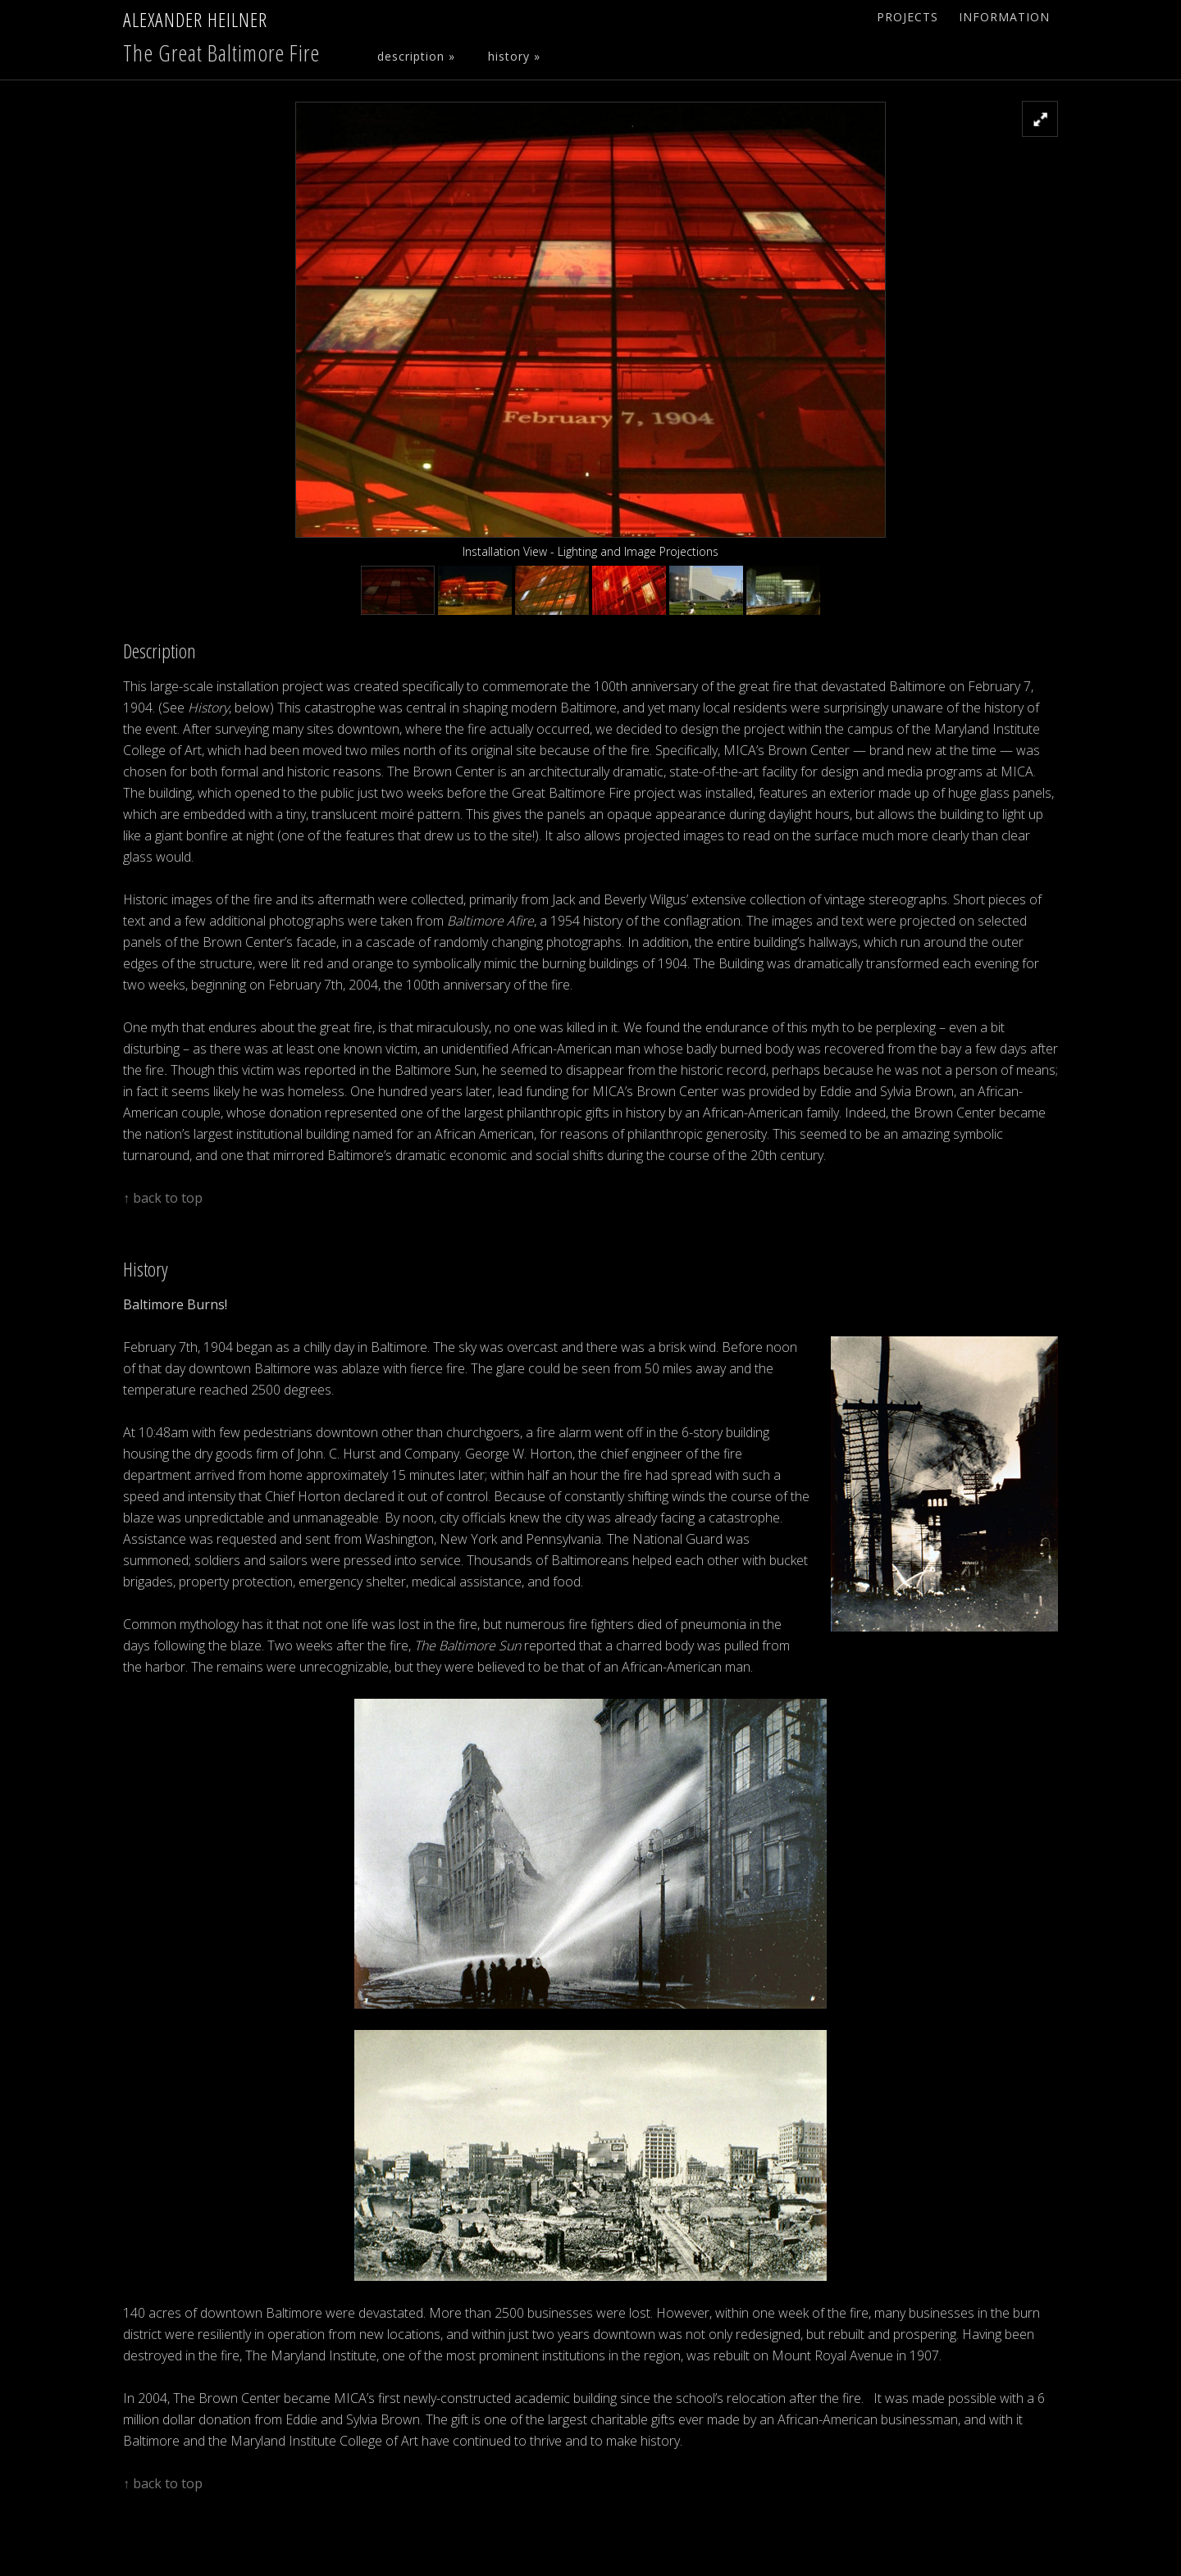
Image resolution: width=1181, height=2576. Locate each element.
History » (514, 56)
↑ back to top (163, 1198)
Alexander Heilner (195, 19)
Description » (416, 56)
